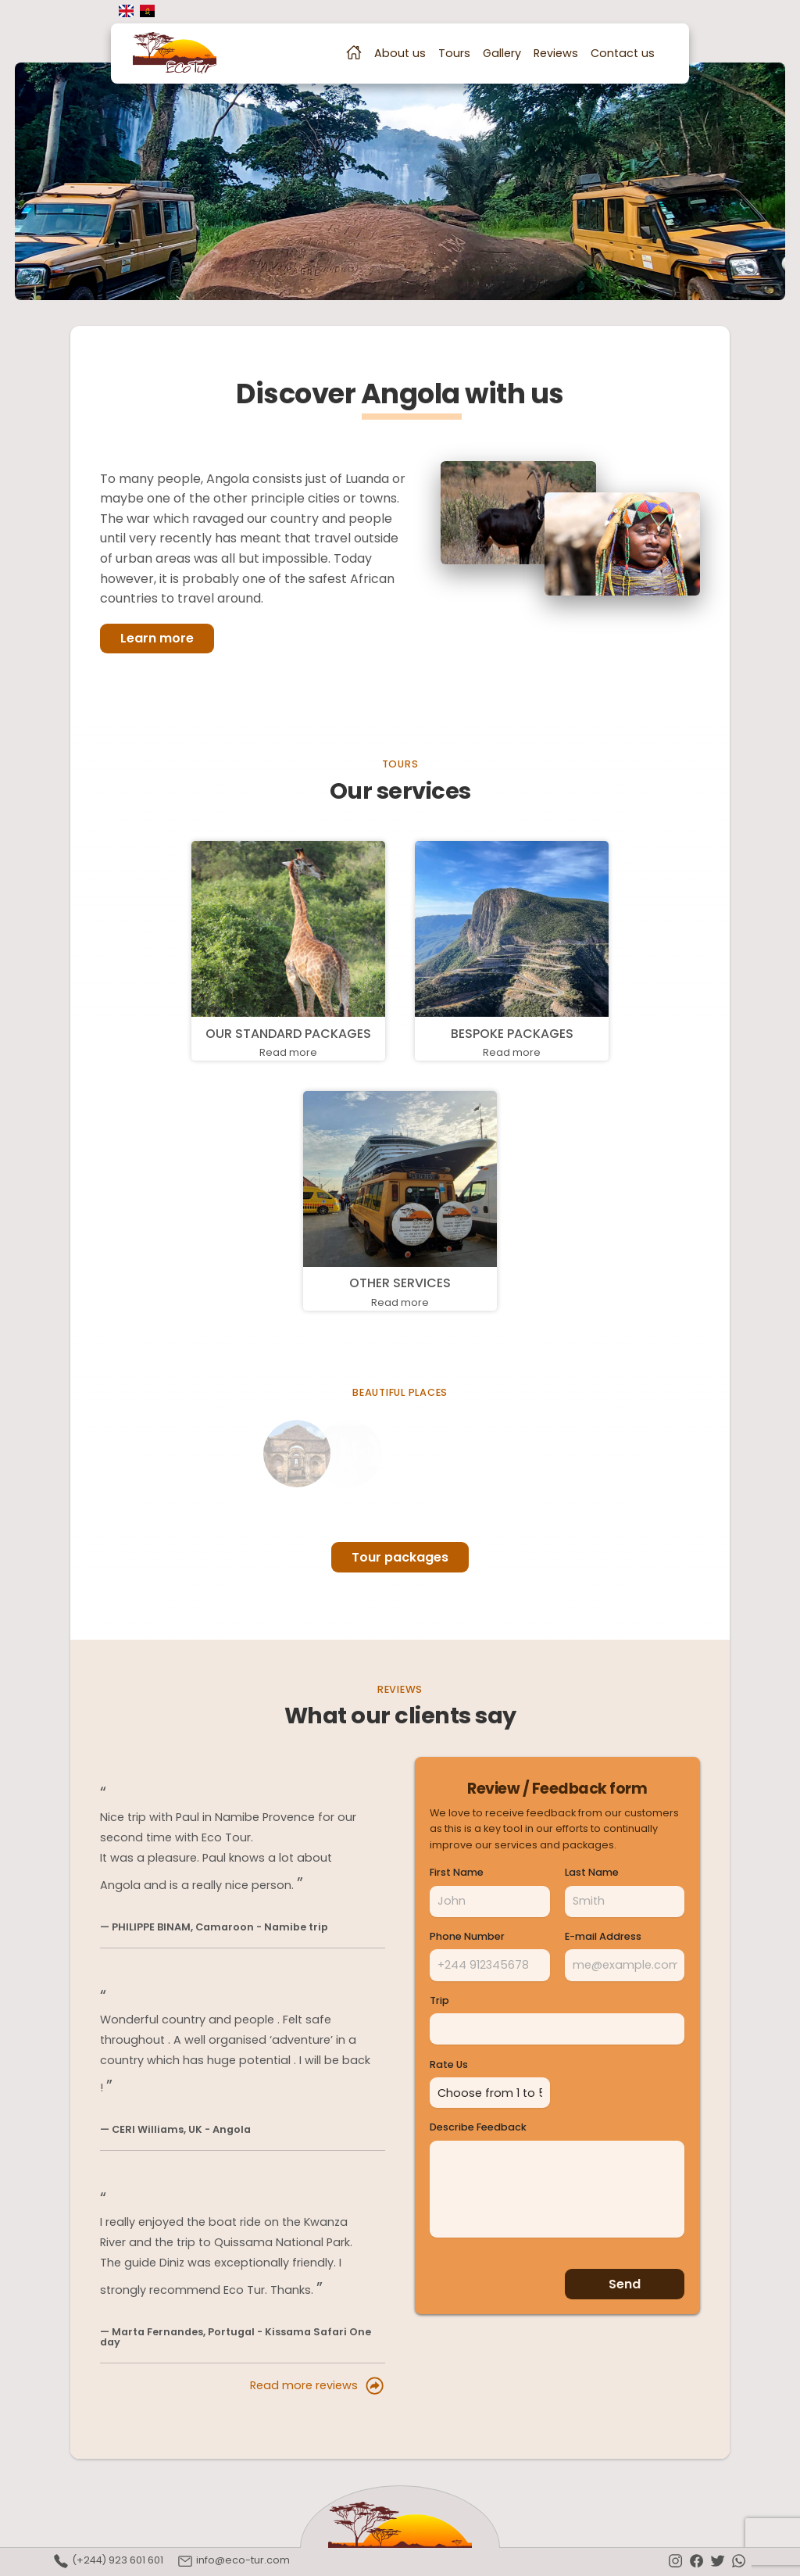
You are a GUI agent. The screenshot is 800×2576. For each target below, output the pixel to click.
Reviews (556, 53)
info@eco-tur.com (233, 2561)
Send (625, 2281)
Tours (454, 53)
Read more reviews (317, 2385)
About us (400, 53)
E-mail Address (603, 1937)
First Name (457, 1873)
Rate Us (449, 2065)
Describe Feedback (478, 2125)
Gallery (502, 53)
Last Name (592, 1873)
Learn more (157, 638)
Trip (439, 2001)
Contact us (623, 53)
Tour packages (400, 1557)
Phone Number (467, 1937)
